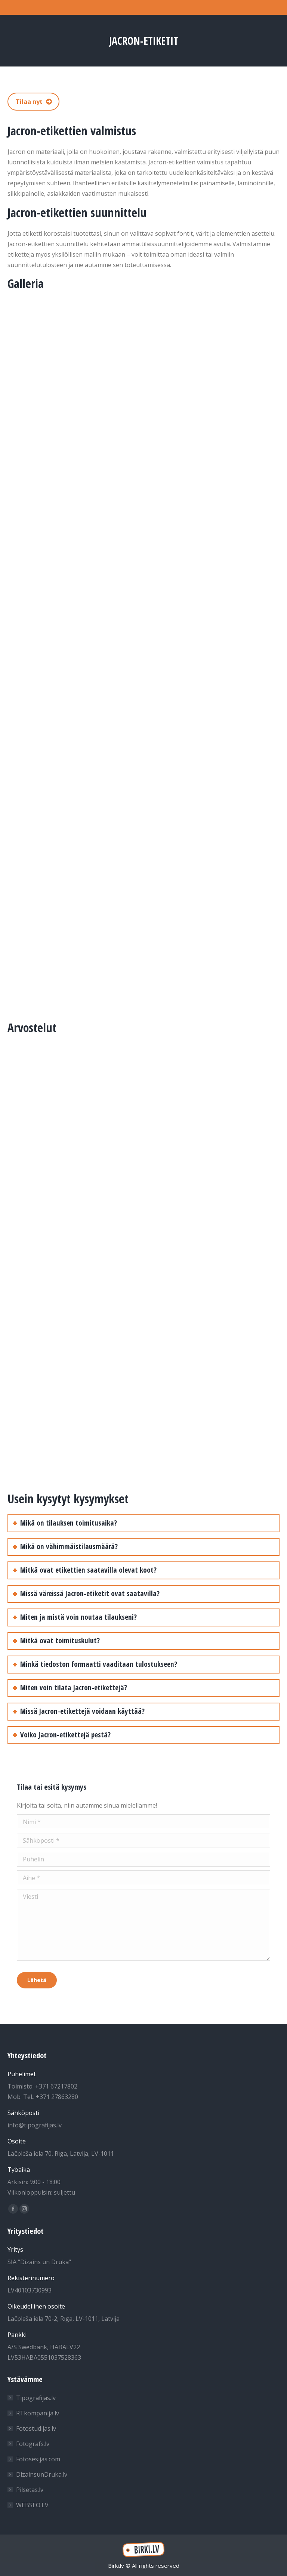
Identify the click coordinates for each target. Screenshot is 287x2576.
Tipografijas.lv (36, 2398)
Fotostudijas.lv (36, 2428)
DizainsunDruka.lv (41, 2474)
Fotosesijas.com (38, 2459)
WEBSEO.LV (32, 2505)
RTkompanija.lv (37, 2413)
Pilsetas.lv (29, 2490)
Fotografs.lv (32, 2444)
